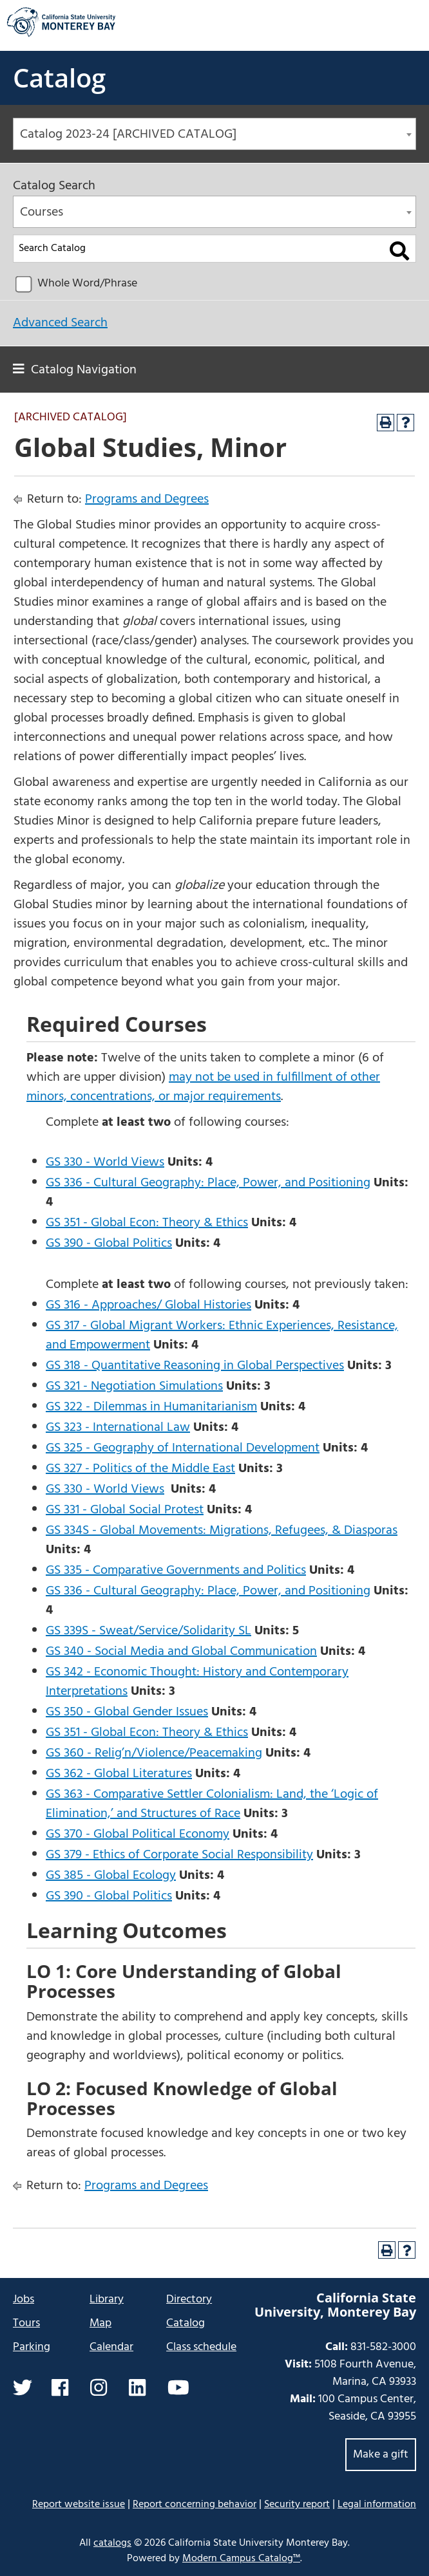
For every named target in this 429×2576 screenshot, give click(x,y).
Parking (31, 2347)
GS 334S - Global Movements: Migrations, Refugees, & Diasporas (221, 1530)
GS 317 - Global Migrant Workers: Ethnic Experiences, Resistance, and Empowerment (222, 1336)
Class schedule (201, 2347)
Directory (189, 2299)
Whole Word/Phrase (87, 283)
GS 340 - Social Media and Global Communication (181, 1651)
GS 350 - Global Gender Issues (127, 1712)
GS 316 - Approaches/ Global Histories (148, 1305)
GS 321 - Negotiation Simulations (134, 1386)
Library (107, 2299)
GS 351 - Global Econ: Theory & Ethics (147, 1223)
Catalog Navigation (84, 370)
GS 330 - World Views (105, 1162)
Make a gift (380, 2454)
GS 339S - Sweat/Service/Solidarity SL (148, 1631)
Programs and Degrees (147, 499)
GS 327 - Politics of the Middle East (140, 1469)
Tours (26, 2323)
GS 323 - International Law (118, 1427)
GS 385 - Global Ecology (111, 1875)
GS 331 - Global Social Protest (125, 1510)
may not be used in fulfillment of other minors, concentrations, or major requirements (203, 1087)
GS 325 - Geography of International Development (182, 1448)
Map (100, 2323)
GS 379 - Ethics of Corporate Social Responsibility (179, 1855)
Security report (297, 2504)
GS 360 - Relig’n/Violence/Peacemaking (154, 1753)
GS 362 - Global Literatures (119, 1774)
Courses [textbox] (41, 212)
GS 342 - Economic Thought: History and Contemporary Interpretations (197, 1682)
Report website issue (78, 2504)
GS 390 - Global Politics (109, 1243)
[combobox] (214, 134)
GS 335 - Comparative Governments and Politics (176, 1570)
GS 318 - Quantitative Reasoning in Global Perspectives (195, 1366)
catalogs (112, 2543)
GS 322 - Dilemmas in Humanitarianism (151, 1407)
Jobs (23, 2299)
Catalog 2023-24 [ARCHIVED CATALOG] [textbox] (128, 134)
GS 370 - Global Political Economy (137, 1834)
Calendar (111, 2347)
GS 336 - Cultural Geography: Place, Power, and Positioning (208, 1183)
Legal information (377, 2504)
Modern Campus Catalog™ (241, 2558)
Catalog (59, 77)
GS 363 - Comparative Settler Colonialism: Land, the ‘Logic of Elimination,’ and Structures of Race (212, 1804)
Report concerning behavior (194, 2504)
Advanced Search (60, 323)
